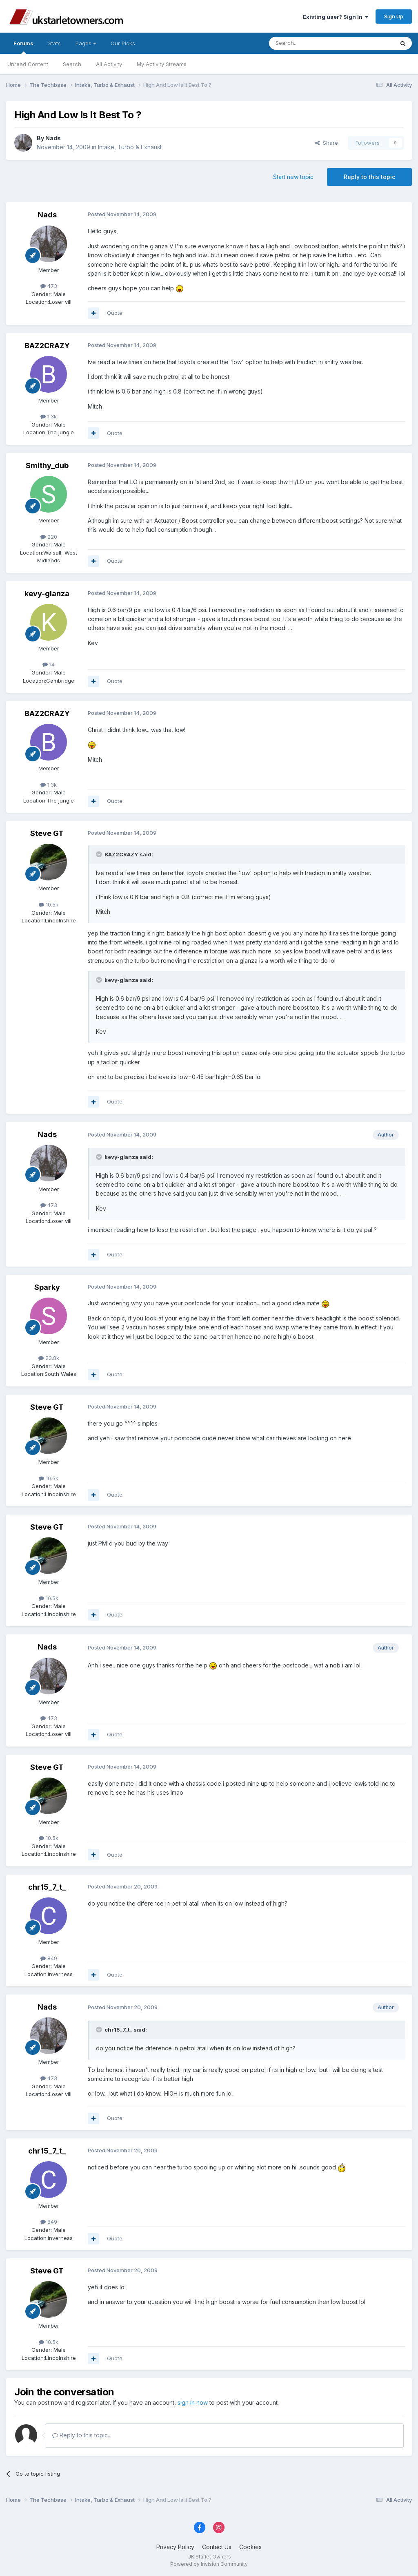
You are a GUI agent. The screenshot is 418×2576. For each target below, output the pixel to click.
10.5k (48, 904)
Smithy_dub (47, 465)
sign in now (193, 2402)
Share (326, 142)
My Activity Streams (162, 64)
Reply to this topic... (81, 2435)
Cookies (250, 2546)
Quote (114, 313)
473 (48, 286)
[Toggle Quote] (99, 854)
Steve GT (47, 833)
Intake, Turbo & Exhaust (130, 147)
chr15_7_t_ (47, 1887)
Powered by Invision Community (209, 2564)
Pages (86, 43)
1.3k (48, 416)
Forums (23, 47)
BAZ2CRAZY (47, 345)
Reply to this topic (369, 176)
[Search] (310, 43)
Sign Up (393, 16)
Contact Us (216, 2546)
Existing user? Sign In (335, 16)
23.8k (48, 1358)
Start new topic (293, 176)
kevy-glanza (46, 593)
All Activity (109, 64)
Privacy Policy (175, 2546)
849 (48, 1958)
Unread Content (27, 64)
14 (48, 664)
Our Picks (123, 43)
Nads (53, 138)
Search (72, 64)
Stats (54, 43)
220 (48, 536)
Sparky (47, 1287)
